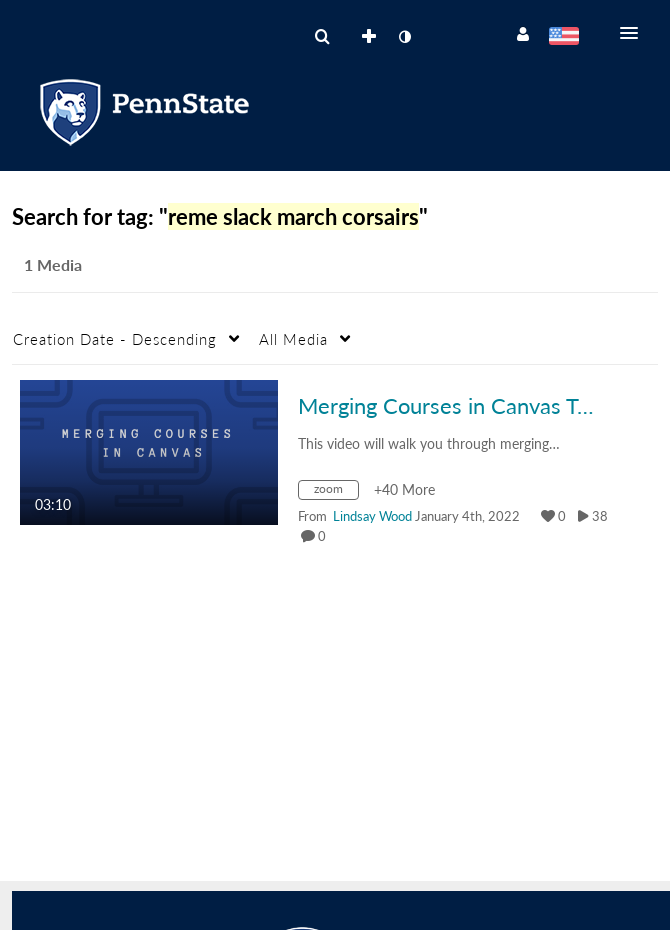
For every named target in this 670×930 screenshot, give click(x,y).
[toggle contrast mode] (404, 37)
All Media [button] (293, 339)
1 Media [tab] (53, 264)
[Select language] (563, 38)
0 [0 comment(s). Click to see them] (325, 536)
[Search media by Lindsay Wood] (372, 516)
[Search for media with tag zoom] (336, 492)
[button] (635, 33)
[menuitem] (322, 37)
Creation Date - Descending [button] (115, 339)
